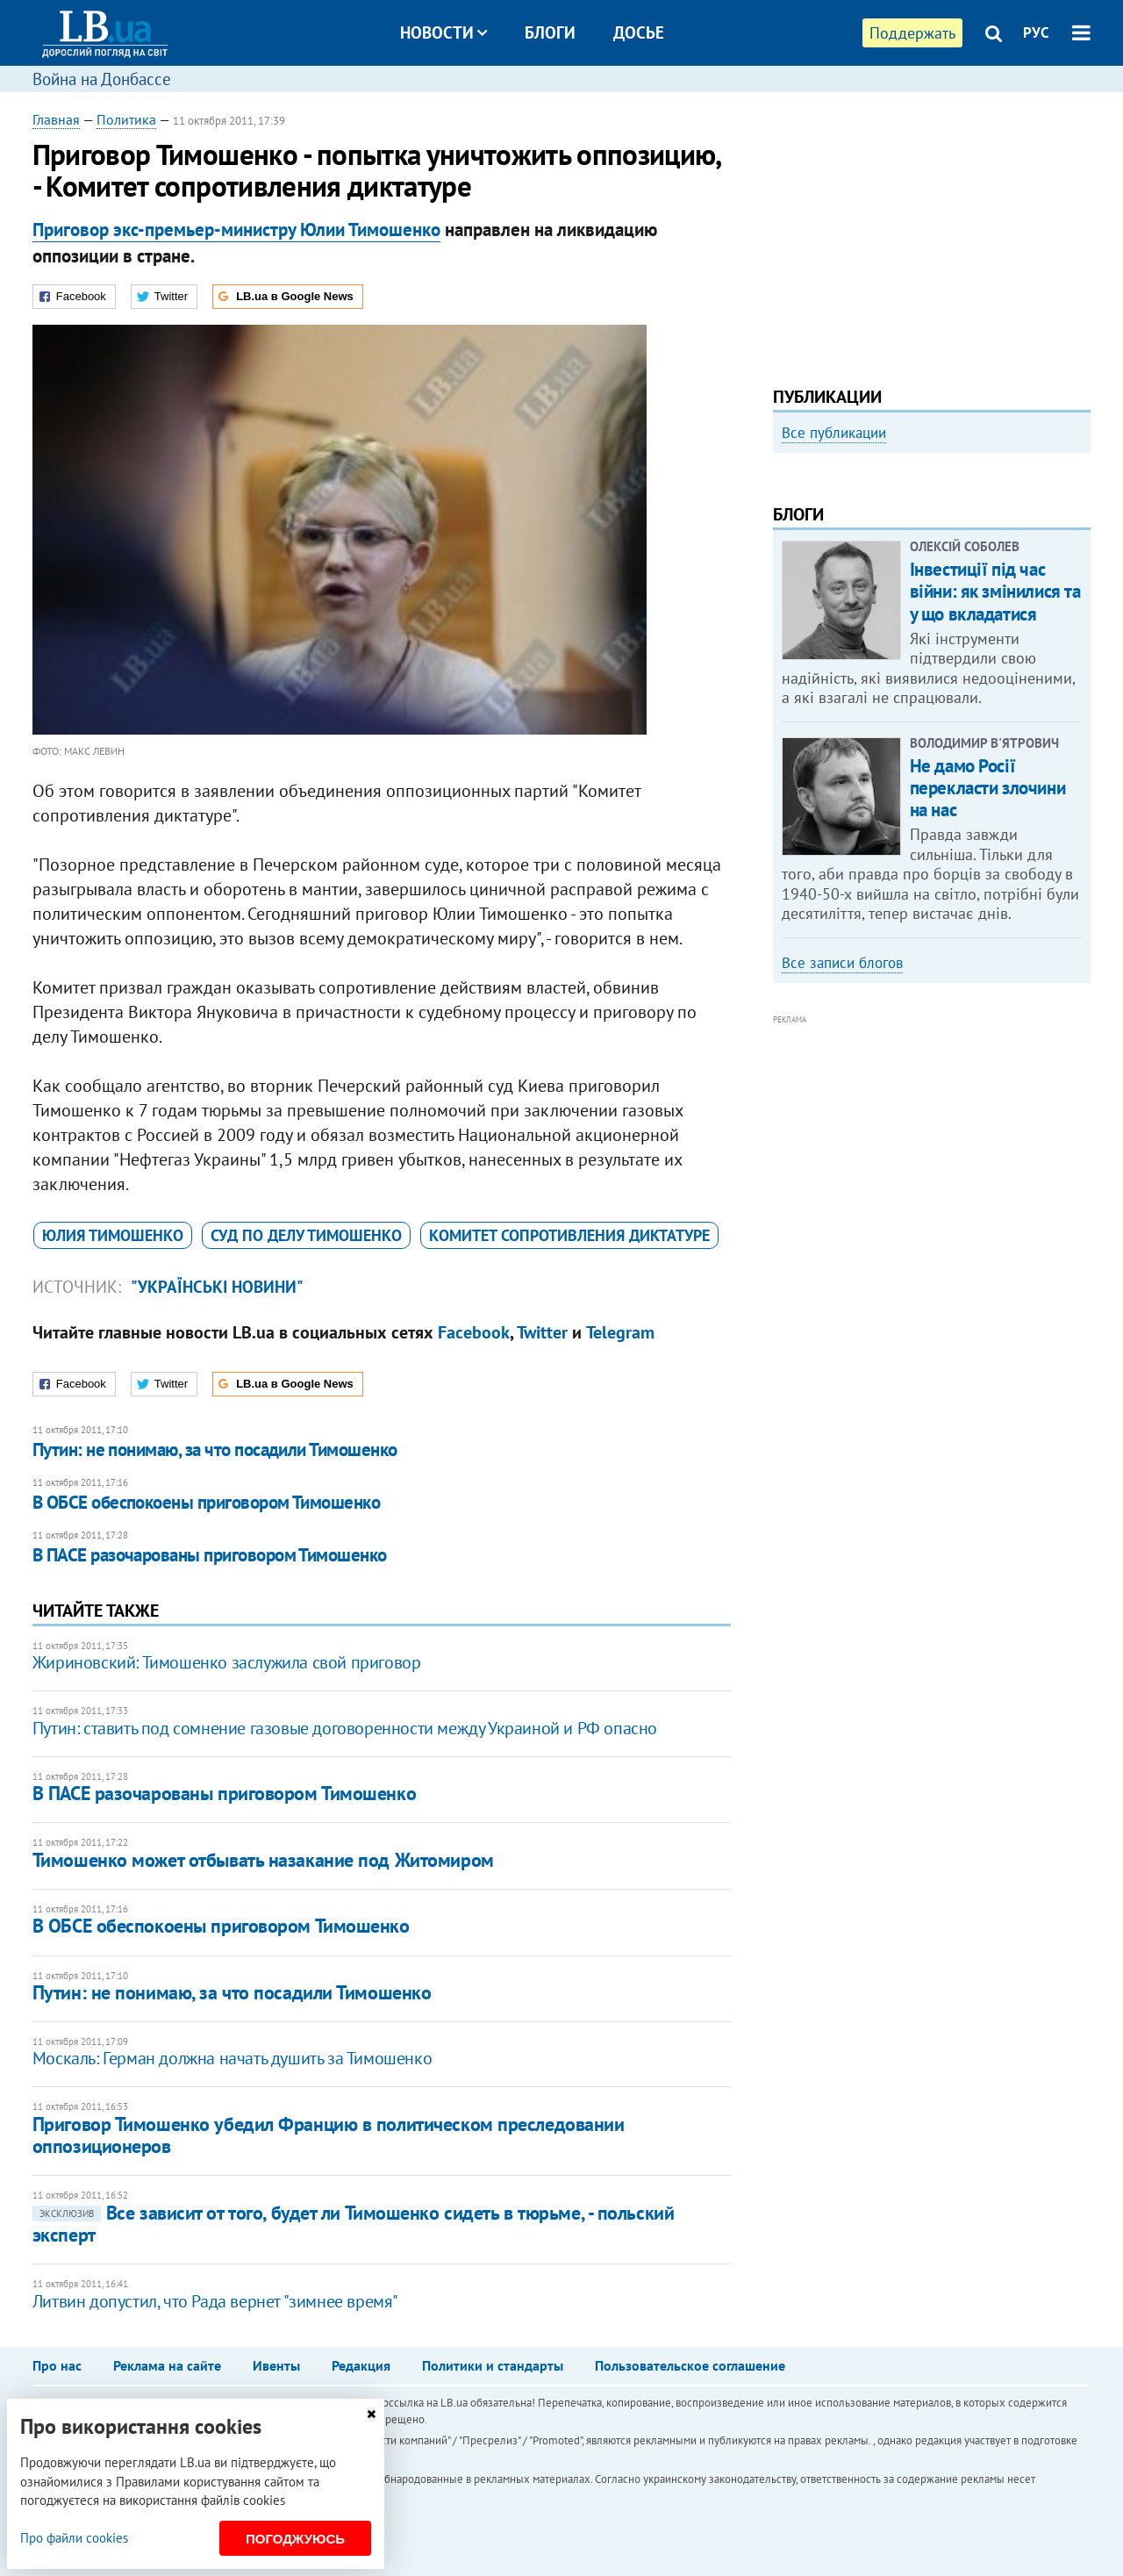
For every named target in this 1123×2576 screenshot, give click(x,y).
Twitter (542, 1332)
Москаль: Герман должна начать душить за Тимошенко (232, 2058)
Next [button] (1080, 610)
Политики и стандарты (492, 2365)
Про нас (57, 2365)
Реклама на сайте (167, 2365)
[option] (932, 603)
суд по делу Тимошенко (306, 1235)
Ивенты (276, 2365)
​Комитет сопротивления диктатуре (569, 1235)
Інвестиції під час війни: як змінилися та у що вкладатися (995, 828)
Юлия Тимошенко (112, 1235)
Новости (443, 32)
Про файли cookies (74, 2537)
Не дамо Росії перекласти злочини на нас (987, 1024)
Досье (638, 32)
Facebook (474, 1332)
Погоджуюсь (295, 2538)
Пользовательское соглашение (690, 2365)
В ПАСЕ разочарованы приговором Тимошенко (209, 1555)
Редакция (361, 2365)
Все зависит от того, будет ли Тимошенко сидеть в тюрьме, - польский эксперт (353, 2223)
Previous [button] (783, 610)
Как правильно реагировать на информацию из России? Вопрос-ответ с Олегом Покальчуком (915, 656)
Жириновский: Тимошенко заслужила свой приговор (226, 1662)
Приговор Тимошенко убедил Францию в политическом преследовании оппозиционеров (328, 2135)
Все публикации (834, 432)
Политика (126, 119)
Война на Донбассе (101, 79)
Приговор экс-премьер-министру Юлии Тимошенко (236, 229)
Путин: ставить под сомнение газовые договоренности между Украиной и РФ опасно (344, 1728)
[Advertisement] (932, 232)
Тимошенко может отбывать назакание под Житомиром (263, 1860)
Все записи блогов (842, 1199)
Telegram (620, 1332)
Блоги (550, 32)
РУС (1036, 32)
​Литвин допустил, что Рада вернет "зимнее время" (215, 2301)
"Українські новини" (217, 1286)
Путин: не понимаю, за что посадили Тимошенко (214, 1449)
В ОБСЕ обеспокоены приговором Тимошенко (206, 1502)
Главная (56, 119)
